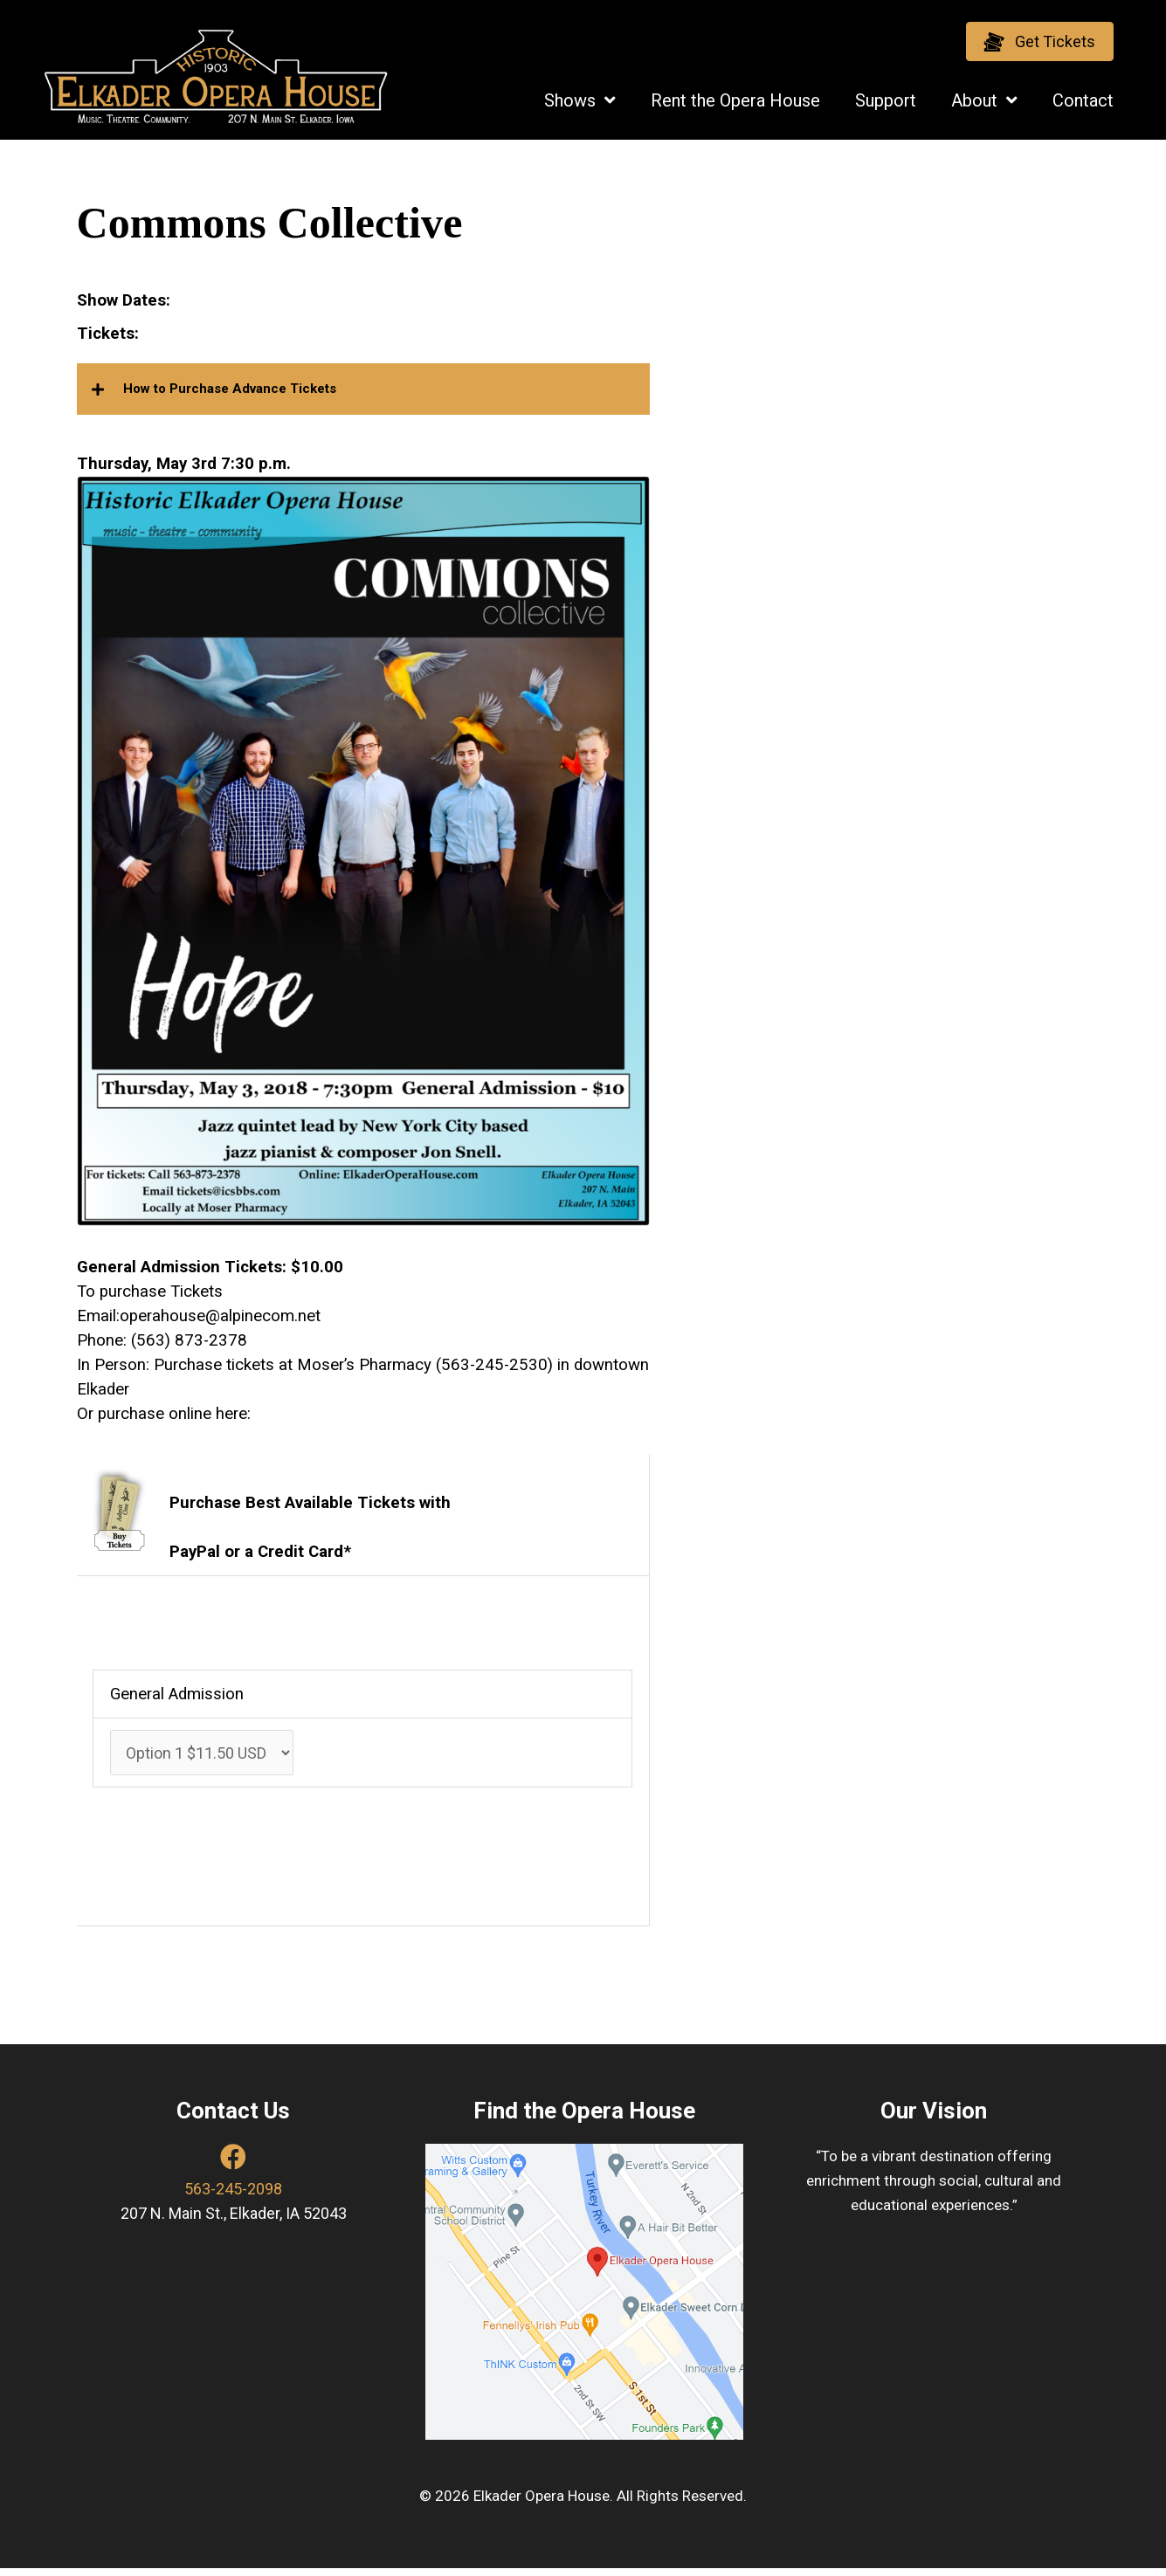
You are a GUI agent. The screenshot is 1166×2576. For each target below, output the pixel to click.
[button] (1040, 41)
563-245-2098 (233, 2196)
